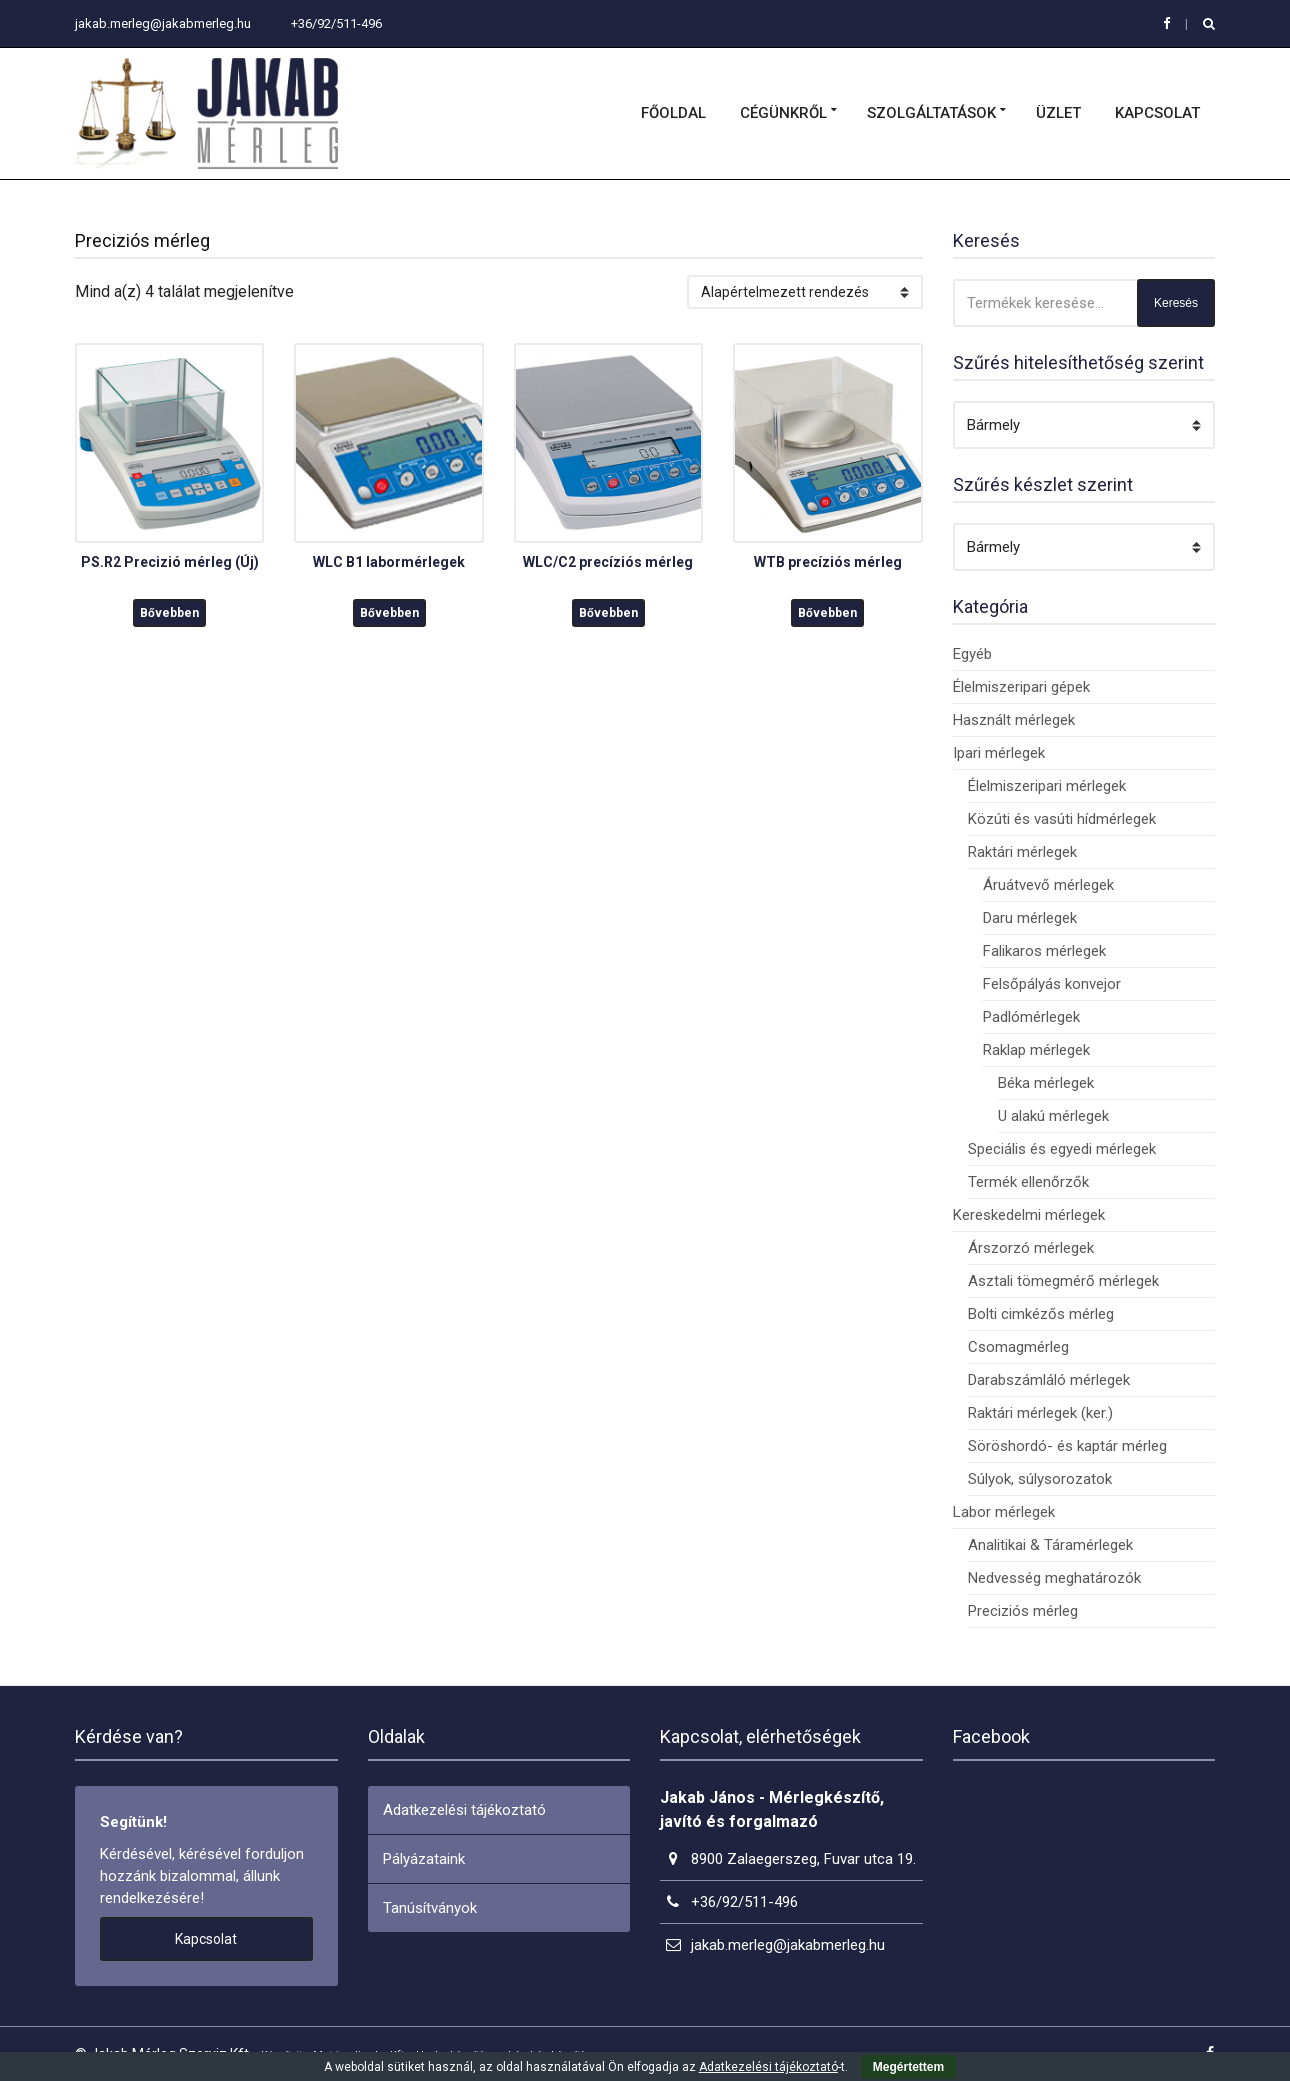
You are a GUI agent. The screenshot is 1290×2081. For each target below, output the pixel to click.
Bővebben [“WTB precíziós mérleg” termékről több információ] (827, 613)
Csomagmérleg (1018, 1347)
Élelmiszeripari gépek (1021, 687)
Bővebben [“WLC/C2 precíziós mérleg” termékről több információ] (608, 613)
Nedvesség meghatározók (1054, 1578)
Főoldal (673, 113)
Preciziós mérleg (1023, 1611)
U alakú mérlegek (1053, 1116)
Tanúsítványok (430, 1908)
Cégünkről (783, 113)
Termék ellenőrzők (1028, 1182)
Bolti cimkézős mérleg (1041, 1314)
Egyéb (972, 654)
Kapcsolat (1157, 113)
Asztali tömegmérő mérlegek (1063, 1281)
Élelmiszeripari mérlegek (1047, 786)
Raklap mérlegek (1036, 1050)
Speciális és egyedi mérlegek (1062, 1149)
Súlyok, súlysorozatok (1040, 1479)
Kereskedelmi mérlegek (1029, 1215)
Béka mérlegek (1046, 1083)
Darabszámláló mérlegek (1049, 1380)
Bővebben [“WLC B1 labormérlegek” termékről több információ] (389, 613)
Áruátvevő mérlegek (1048, 885)
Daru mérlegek (1030, 918)
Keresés (1176, 303)
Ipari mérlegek (999, 753)
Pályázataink (424, 1859)
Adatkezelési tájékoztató (464, 1810)
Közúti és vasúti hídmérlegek (1062, 819)
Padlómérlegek (1031, 1017)
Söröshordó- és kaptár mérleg (1067, 1446)
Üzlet (1058, 113)
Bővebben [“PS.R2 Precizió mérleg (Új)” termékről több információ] (169, 613)
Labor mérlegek (1004, 1512)
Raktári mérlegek (1022, 852)
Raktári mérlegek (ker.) (1040, 1413)
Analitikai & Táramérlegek (1050, 1545)
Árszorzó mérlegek (1031, 1248)
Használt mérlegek (1014, 720)
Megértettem (908, 2067)
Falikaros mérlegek (1044, 951)
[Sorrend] (805, 292)
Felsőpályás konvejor (1052, 984)
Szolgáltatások (931, 113)
